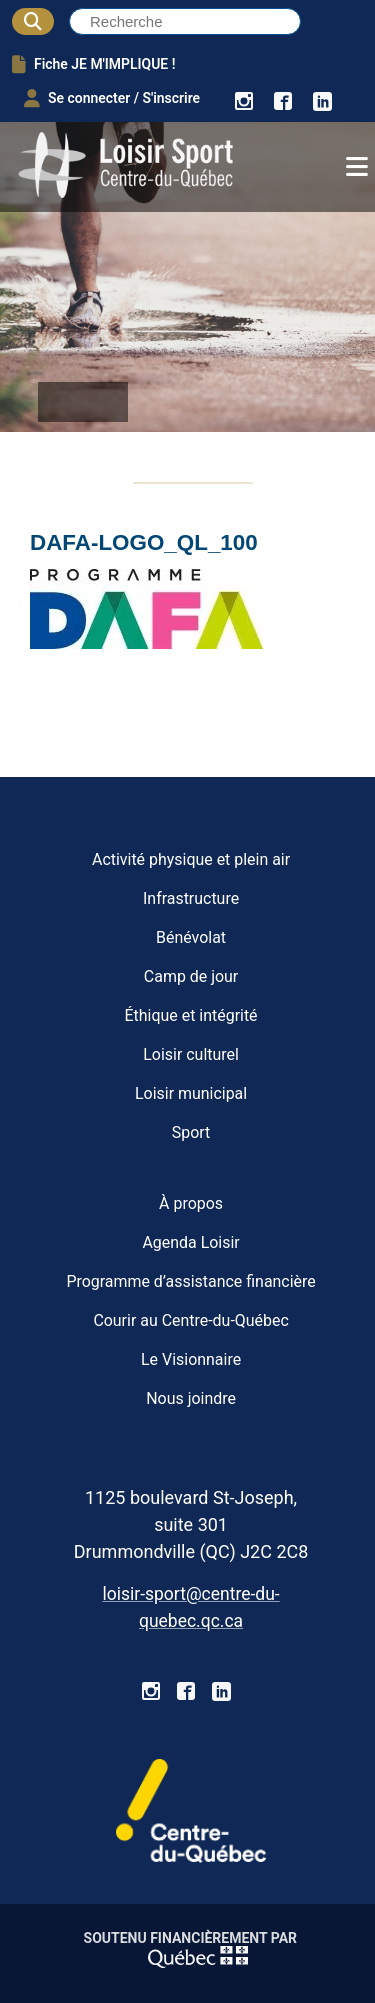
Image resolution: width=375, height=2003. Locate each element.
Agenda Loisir (190, 1242)
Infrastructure (191, 898)
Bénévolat (191, 937)
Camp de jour (191, 976)
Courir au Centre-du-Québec (190, 1320)
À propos (191, 1203)
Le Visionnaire (191, 1359)
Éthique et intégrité (191, 1015)
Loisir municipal (191, 1093)
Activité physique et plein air (191, 859)
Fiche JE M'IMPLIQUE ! (93, 64)
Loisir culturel (191, 1054)
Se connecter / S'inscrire (112, 98)
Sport (191, 1132)
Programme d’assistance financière (190, 1281)
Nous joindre (191, 1398)
